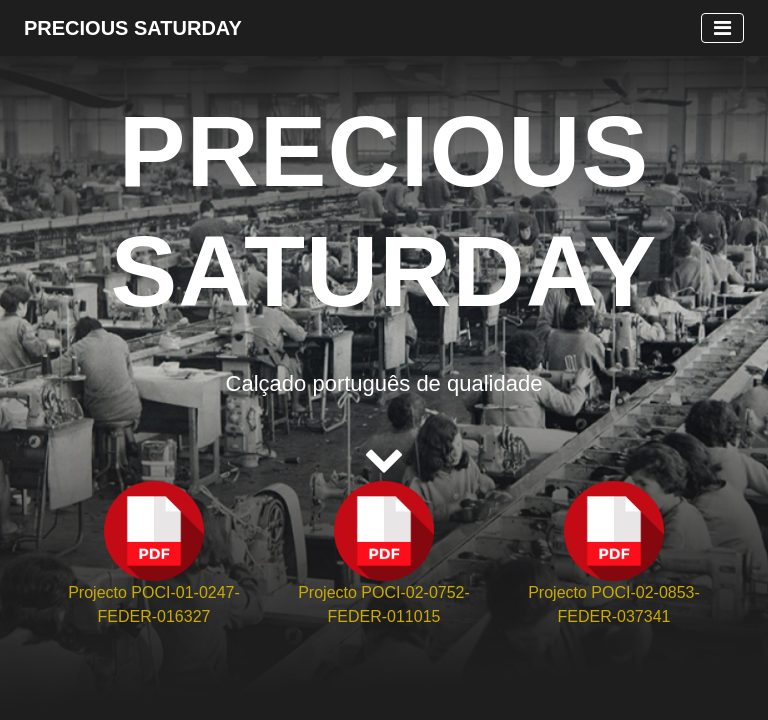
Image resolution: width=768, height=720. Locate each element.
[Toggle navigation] (722, 28)
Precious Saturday (133, 28)
